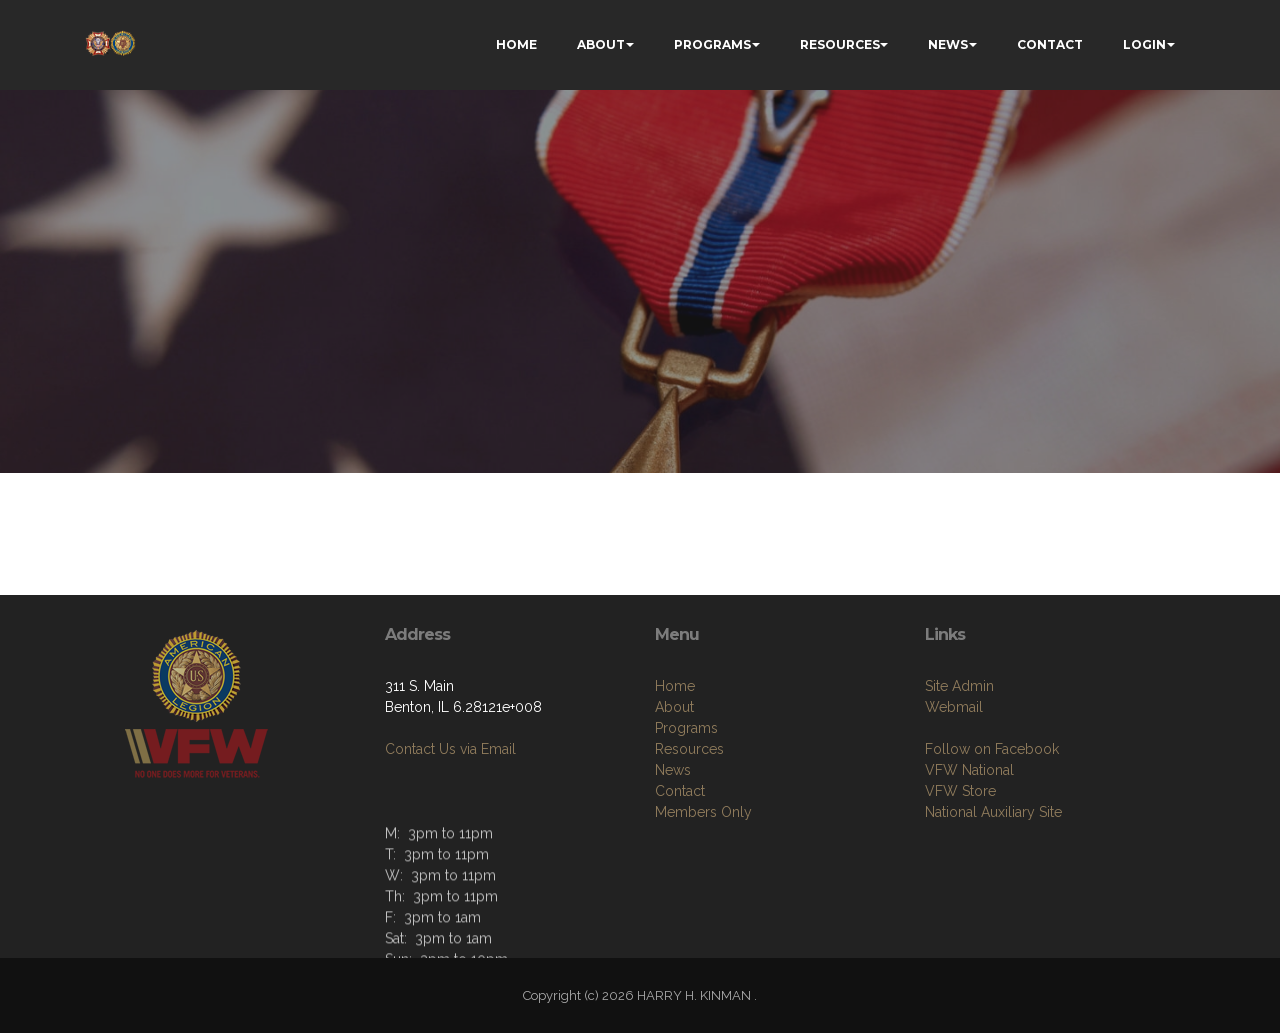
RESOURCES (840, 44)
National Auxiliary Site (993, 812)
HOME (516, 44)
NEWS (948, 44)
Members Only (703, 812)
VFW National (969, 770)
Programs (686, 728)
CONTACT (1050, 44)
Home (675, 686)
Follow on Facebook (992, 749)
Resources (689, 749)
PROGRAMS (712, 44)
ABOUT (601, 44)
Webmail (954, 707)
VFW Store (960, 791)
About (674, 707)
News (673, 770)
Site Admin (959, 686)
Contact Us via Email (450, 749)
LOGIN (1144, 44)
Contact (680, 791)
